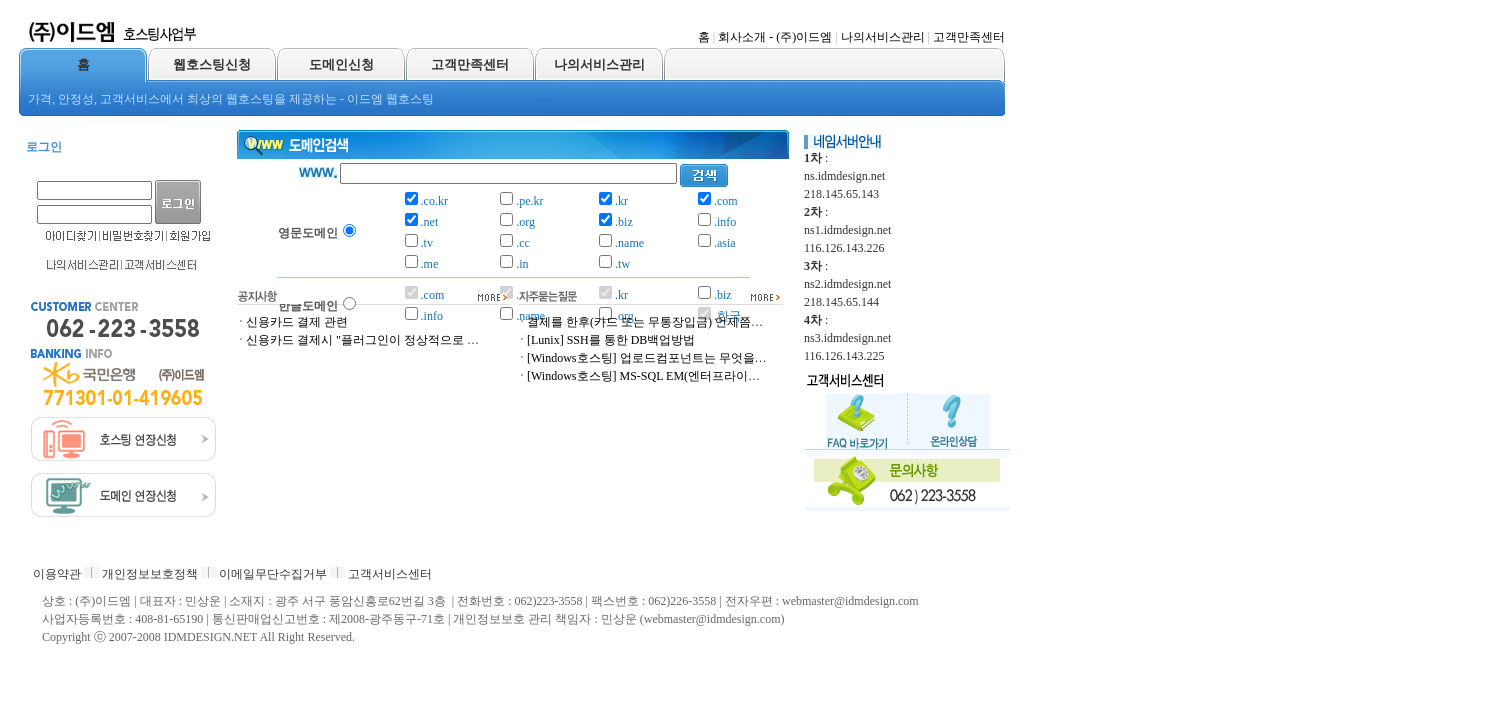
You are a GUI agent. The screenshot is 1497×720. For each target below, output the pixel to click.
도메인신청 (341, 64)
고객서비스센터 (390, 574)
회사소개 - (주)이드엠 (775, 37)
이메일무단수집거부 (273, 574)
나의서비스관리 (883, 37)
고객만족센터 (969, 37)
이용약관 (57, 574)
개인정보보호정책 (150, 574)
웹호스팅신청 (212, 64)
